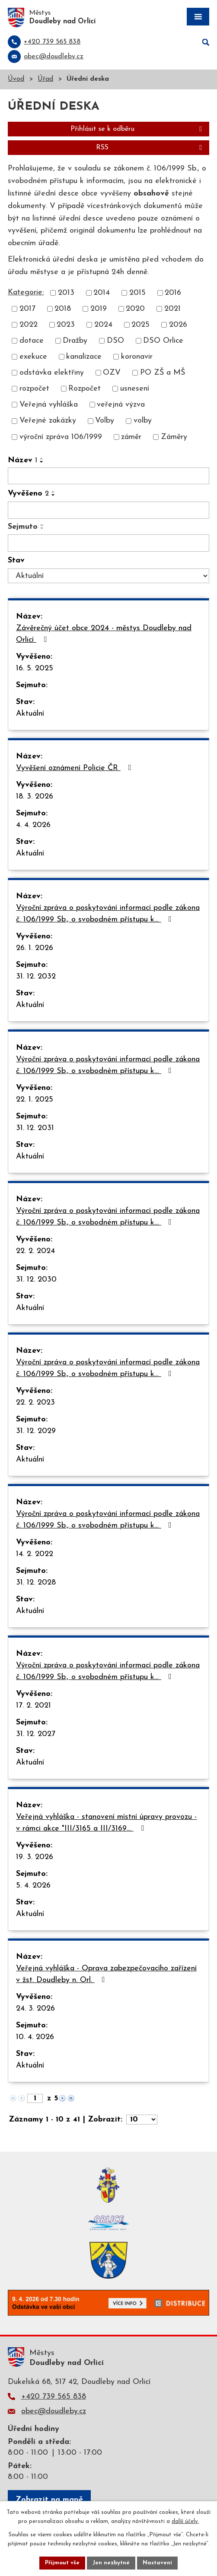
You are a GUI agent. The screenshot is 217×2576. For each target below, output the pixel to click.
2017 (27, 309)
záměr (131, 437)
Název (22, 460)
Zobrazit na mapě (49, 2500)
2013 (66, 293)
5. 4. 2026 (33, 1885)
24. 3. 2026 (35, 2009)
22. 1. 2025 (34, 1099)
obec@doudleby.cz (53, 2411)
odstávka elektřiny (51, 373)
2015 (137, 293)
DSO (115, 341)
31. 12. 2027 (35, 1734)
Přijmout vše (62, 2563)
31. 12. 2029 (36, 1431)
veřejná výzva (121, 405)
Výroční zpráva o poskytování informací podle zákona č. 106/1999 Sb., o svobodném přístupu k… (108, 914)
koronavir (137, 357)
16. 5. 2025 (34, 668)
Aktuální (30, 714)
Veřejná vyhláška (48, 405)
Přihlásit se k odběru (137, 129)
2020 (135, 309)
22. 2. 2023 (35, 1402)
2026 (178, 325)
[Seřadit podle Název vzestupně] (42, 458)
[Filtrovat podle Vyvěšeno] (108, 510)
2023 (66, 325)
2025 (140, 325)
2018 (62, 309)
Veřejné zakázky (47, 421)
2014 (101, 293)
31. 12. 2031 (35, 1128)
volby (143, 421)
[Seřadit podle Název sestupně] (42, 462)
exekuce (33, 357)
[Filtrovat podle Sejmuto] (108, 543)
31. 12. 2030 (36, 1279)
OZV (112, 373)
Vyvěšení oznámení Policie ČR (75, 768)
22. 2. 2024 (35, 1251)
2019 (98, 309)
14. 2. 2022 (34, 1554)
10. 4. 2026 (35, 2037)
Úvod (16, 79)
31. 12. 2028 (36, 1582)
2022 (28, 325)
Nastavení (157, 2563)
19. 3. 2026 (34, 1857)
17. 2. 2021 (33, 1706)
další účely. (185, 2521)
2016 (173, 293)
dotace (31, 341)
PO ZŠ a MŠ (162, 373)
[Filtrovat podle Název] (108, 476)
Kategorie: (26, 292)
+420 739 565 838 (53, 2397)
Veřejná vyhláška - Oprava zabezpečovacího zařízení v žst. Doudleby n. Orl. (106, 1974)
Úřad (45, 79)
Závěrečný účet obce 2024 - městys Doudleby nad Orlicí (103, 634)
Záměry (174, 437)
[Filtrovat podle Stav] (108, 575)
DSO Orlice (163, 341)
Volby (104, 421)
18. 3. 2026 (34, 796)
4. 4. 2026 (33, 825)
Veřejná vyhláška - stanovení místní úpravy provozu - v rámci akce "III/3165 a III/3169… (106, 1823)
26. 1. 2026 (34, 948)
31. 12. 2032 (36, 976)
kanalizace (84, 357)
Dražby (75, 341)
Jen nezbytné (111, 2563)
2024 (103, 325)
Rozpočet (84, 389)
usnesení (134, 389)
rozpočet (34, 389)
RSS (150, 147)
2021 (172, 309)
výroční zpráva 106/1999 (60, 437)
